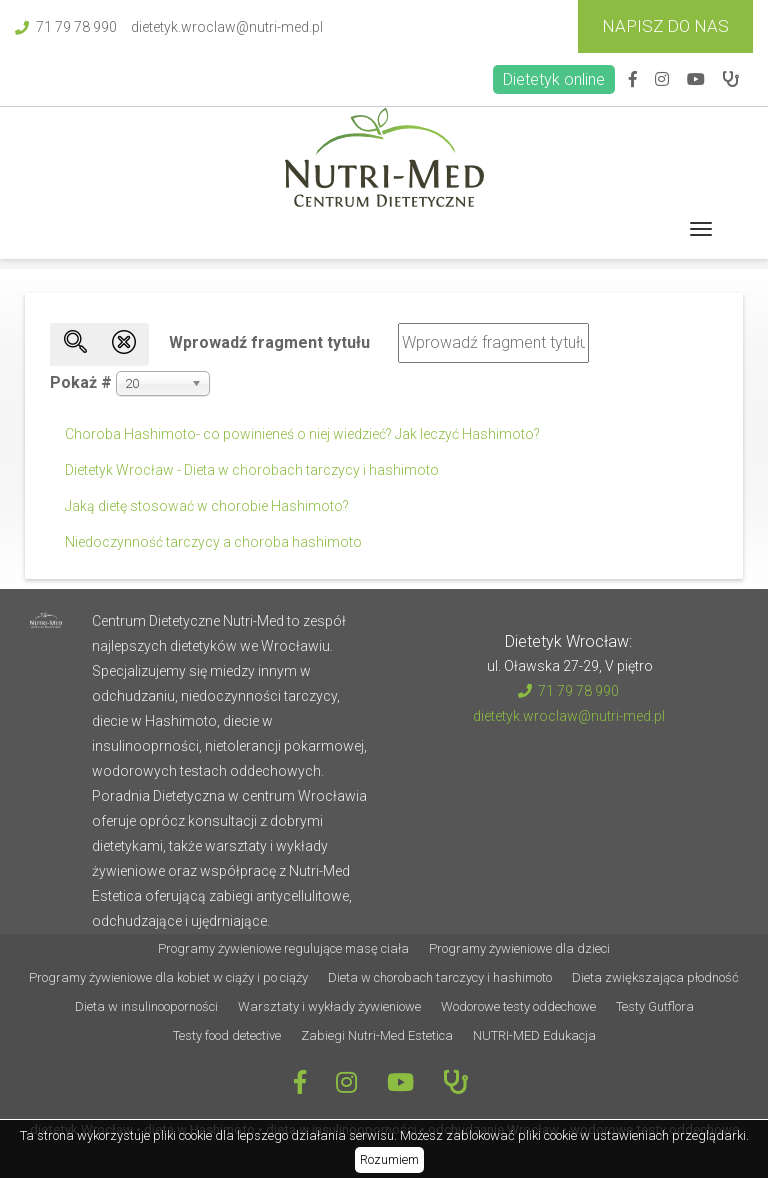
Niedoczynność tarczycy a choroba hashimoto (213, 542)
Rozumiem (389, 1159)
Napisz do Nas (665, 26)
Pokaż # (81, 382)
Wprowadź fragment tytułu (271, 342)
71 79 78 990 (66, 27)
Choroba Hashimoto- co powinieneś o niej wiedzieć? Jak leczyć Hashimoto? (302, 434)
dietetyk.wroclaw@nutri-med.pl (227, 27)
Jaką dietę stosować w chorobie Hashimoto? (207, 506)
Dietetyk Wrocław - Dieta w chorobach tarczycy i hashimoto (252, 470)
